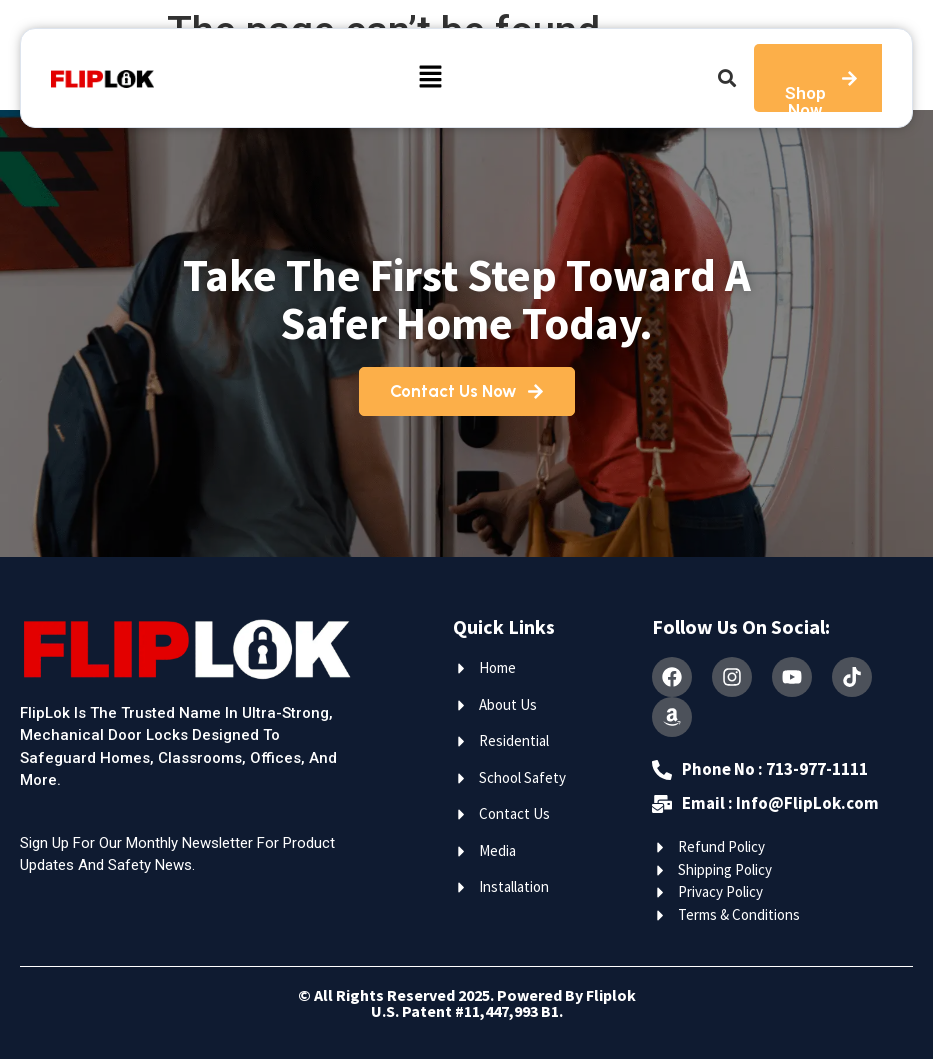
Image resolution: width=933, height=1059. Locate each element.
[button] (431, 78)
